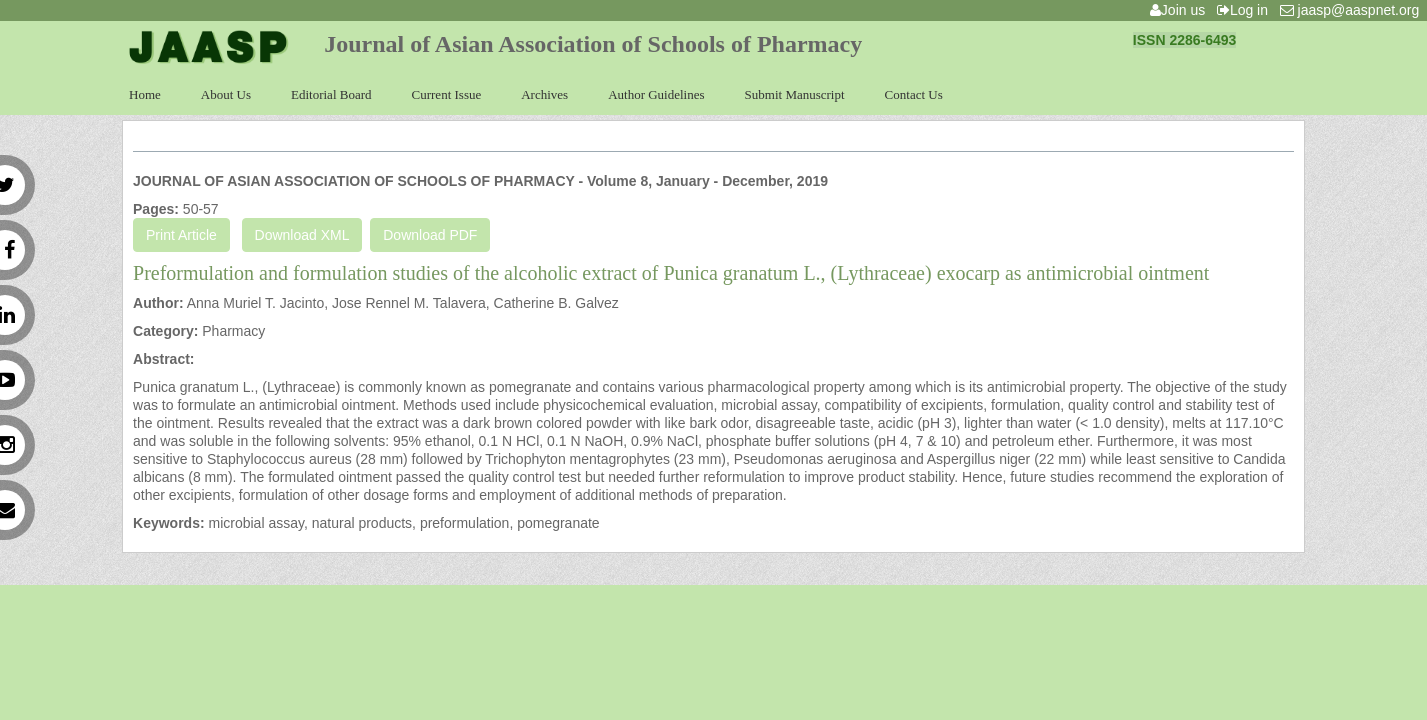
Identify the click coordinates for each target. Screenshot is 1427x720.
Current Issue (447, 94)
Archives (544, 94)
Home (145, 94)
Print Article (181, 235)
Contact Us (914, 94)
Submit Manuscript (795, 94)
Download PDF (430, 235)
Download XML (302, 235)
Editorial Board (331, 94)
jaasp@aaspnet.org (1353, 10)
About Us (226, 94)
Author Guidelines (656, 94)
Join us (1181, 10)
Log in (1246, 10)
